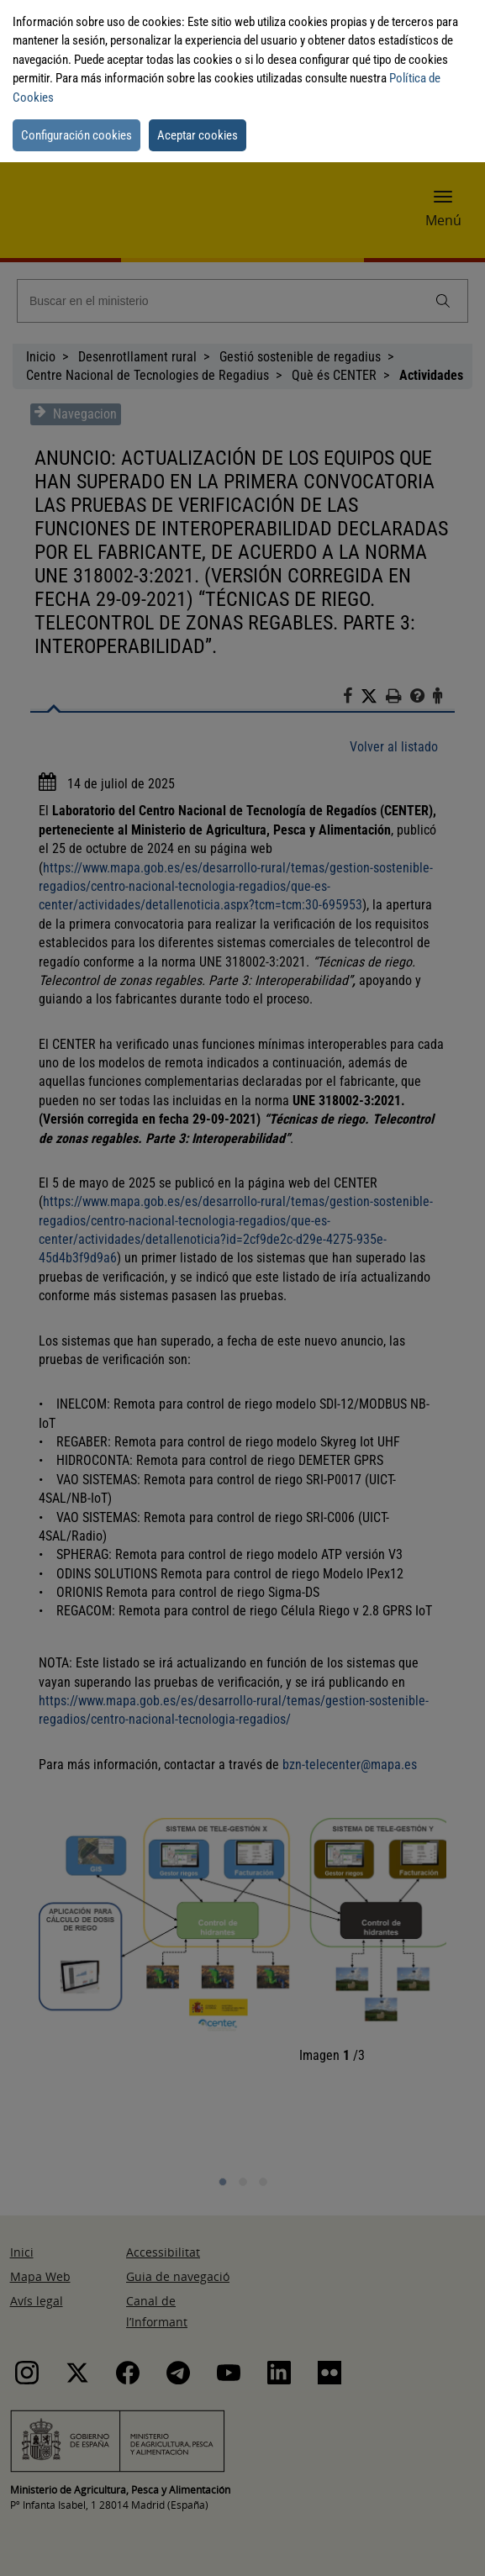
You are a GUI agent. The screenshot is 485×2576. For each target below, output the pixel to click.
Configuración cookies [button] (76, 135)
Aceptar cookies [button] (197, 135)
